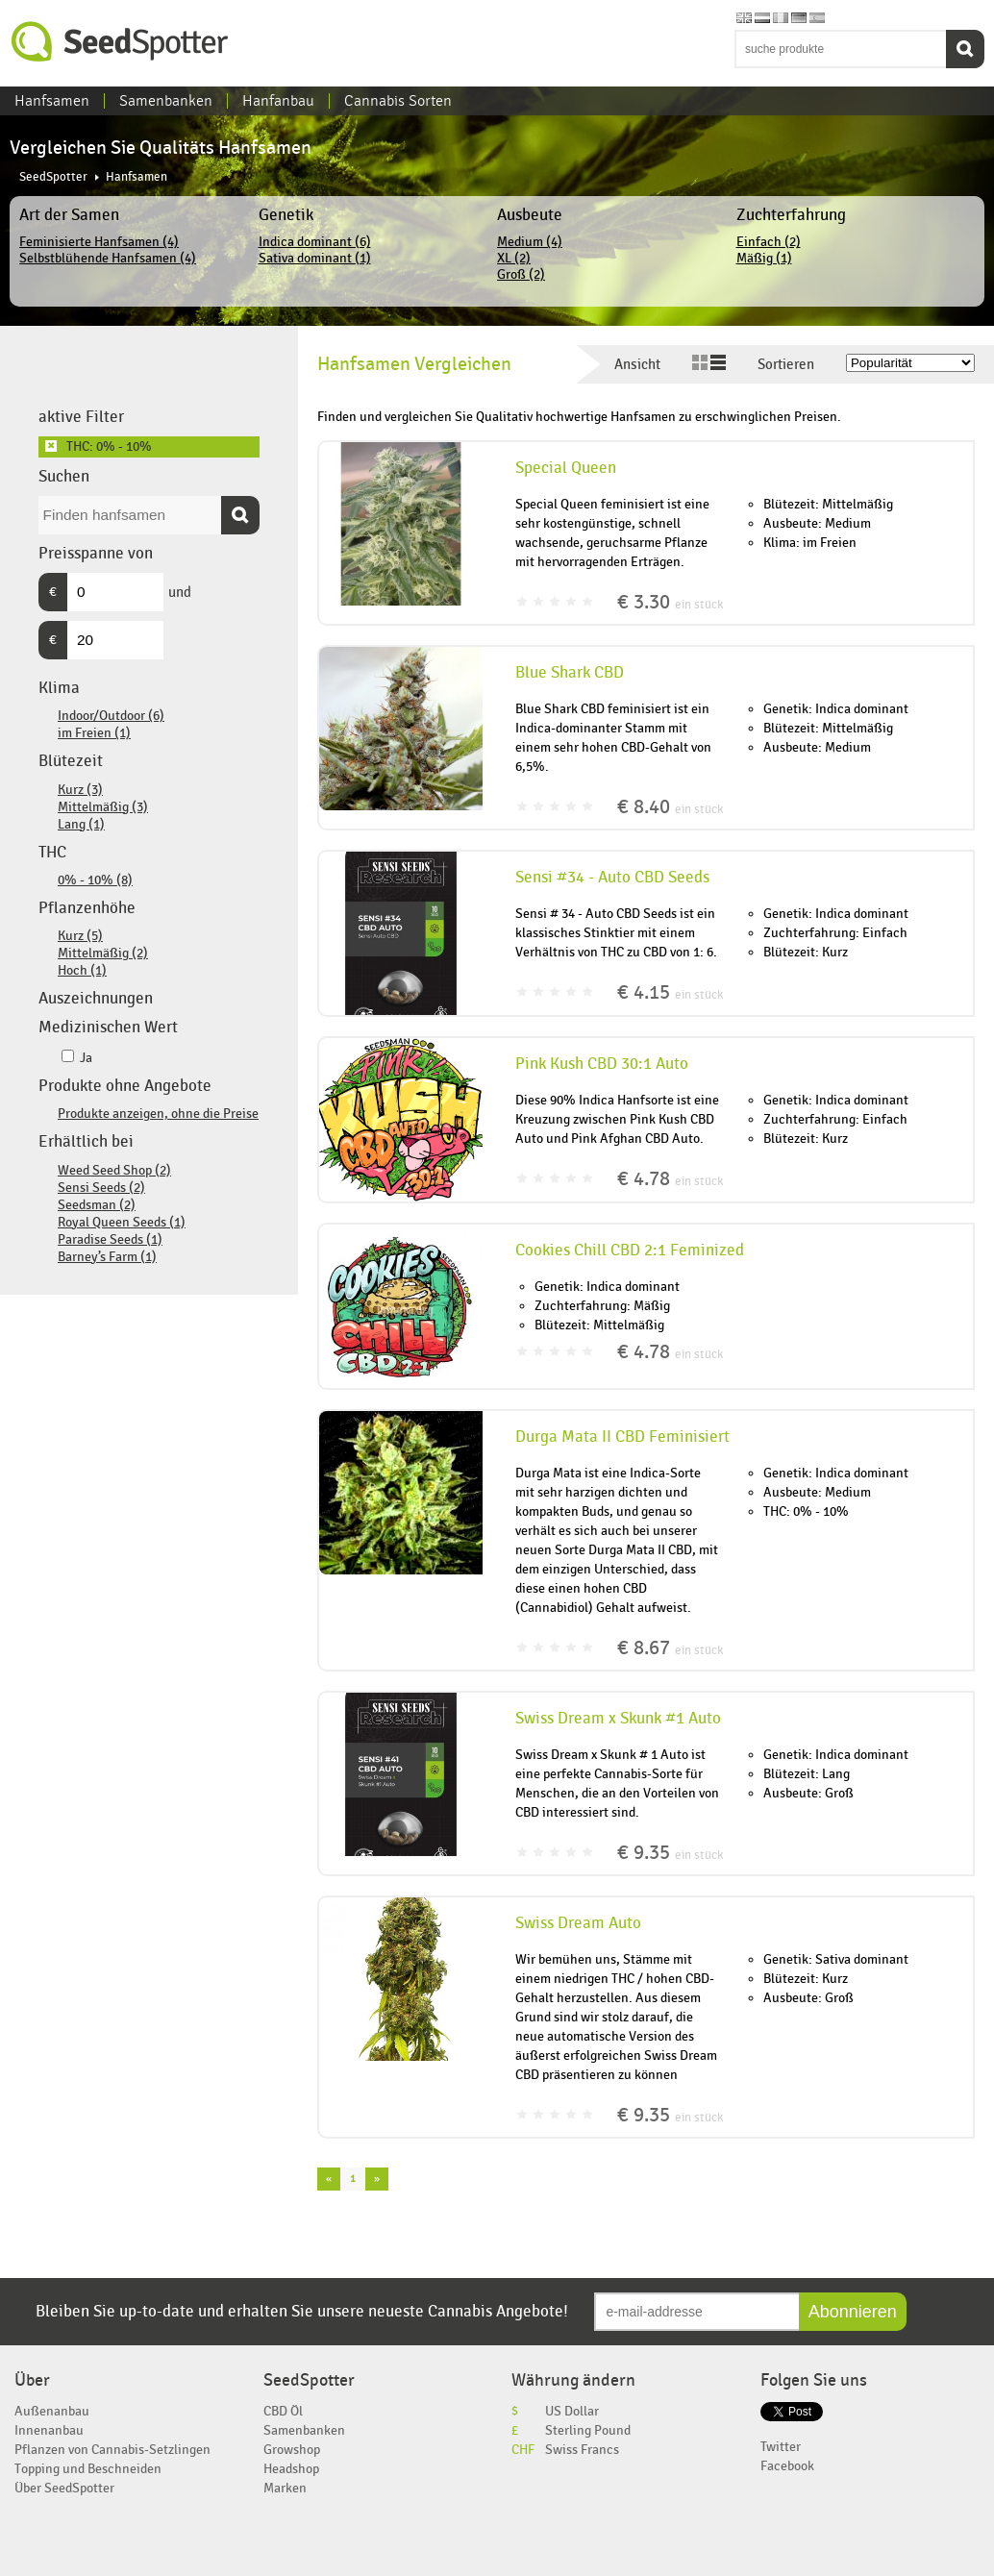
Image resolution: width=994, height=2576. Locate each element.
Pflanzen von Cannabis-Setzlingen (112, 2449)
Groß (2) (521, 274)
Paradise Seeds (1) (110, 1239)
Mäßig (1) (764, 258)
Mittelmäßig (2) (103, 953)
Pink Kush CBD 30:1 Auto (601, 1064)
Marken (285, 2488)
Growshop (291, 2449)
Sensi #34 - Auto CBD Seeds (612, 877)
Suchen (965, 49)
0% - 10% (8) (95, 880)
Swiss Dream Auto (578, 1923)
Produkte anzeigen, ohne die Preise (158, 1113)
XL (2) (514, 258)
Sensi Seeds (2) (101, 1187)
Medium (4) (529, 242)
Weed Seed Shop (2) (114, 1170)
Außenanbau (51, 2411)
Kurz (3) (80, 789)
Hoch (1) (82, 970)
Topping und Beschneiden (88, 2469)
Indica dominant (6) (315, 242)
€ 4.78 (670, 1179)
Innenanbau (49, 2430)
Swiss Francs (582, 2449)
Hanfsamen (51, 101)
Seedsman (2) (97, 1205)
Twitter (780, 2447)
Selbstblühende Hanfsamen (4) (107, 258)
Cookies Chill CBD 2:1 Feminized (629, 1250)
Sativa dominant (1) (315, 258)
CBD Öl (283, 2411)
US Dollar (572, 2411)
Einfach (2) (768, 242)
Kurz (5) (80, 936)
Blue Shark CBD (569, 672)
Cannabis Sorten (398, 101)
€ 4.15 (670, 992)
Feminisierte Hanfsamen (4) (99, 242)
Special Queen (565, 468)
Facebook (787, 2466)
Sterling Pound (588, 2430)
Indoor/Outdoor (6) (111, 715)
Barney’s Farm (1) (107, 1257)
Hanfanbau (278, 101)
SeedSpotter (120, 41)
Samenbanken (165, 101)
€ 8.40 (670, 807)
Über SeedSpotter (64, 2488)
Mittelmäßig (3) (103, 807)
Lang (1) (81, 824)
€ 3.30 (670, 602)
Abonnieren (852, 2311)
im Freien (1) (94, 733)
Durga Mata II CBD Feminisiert (622, 1437)
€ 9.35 (670, 1853)
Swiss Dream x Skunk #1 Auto (618, 1718)
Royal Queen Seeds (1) (122, 1222)
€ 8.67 (670, 1648)
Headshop (291, 2469)
